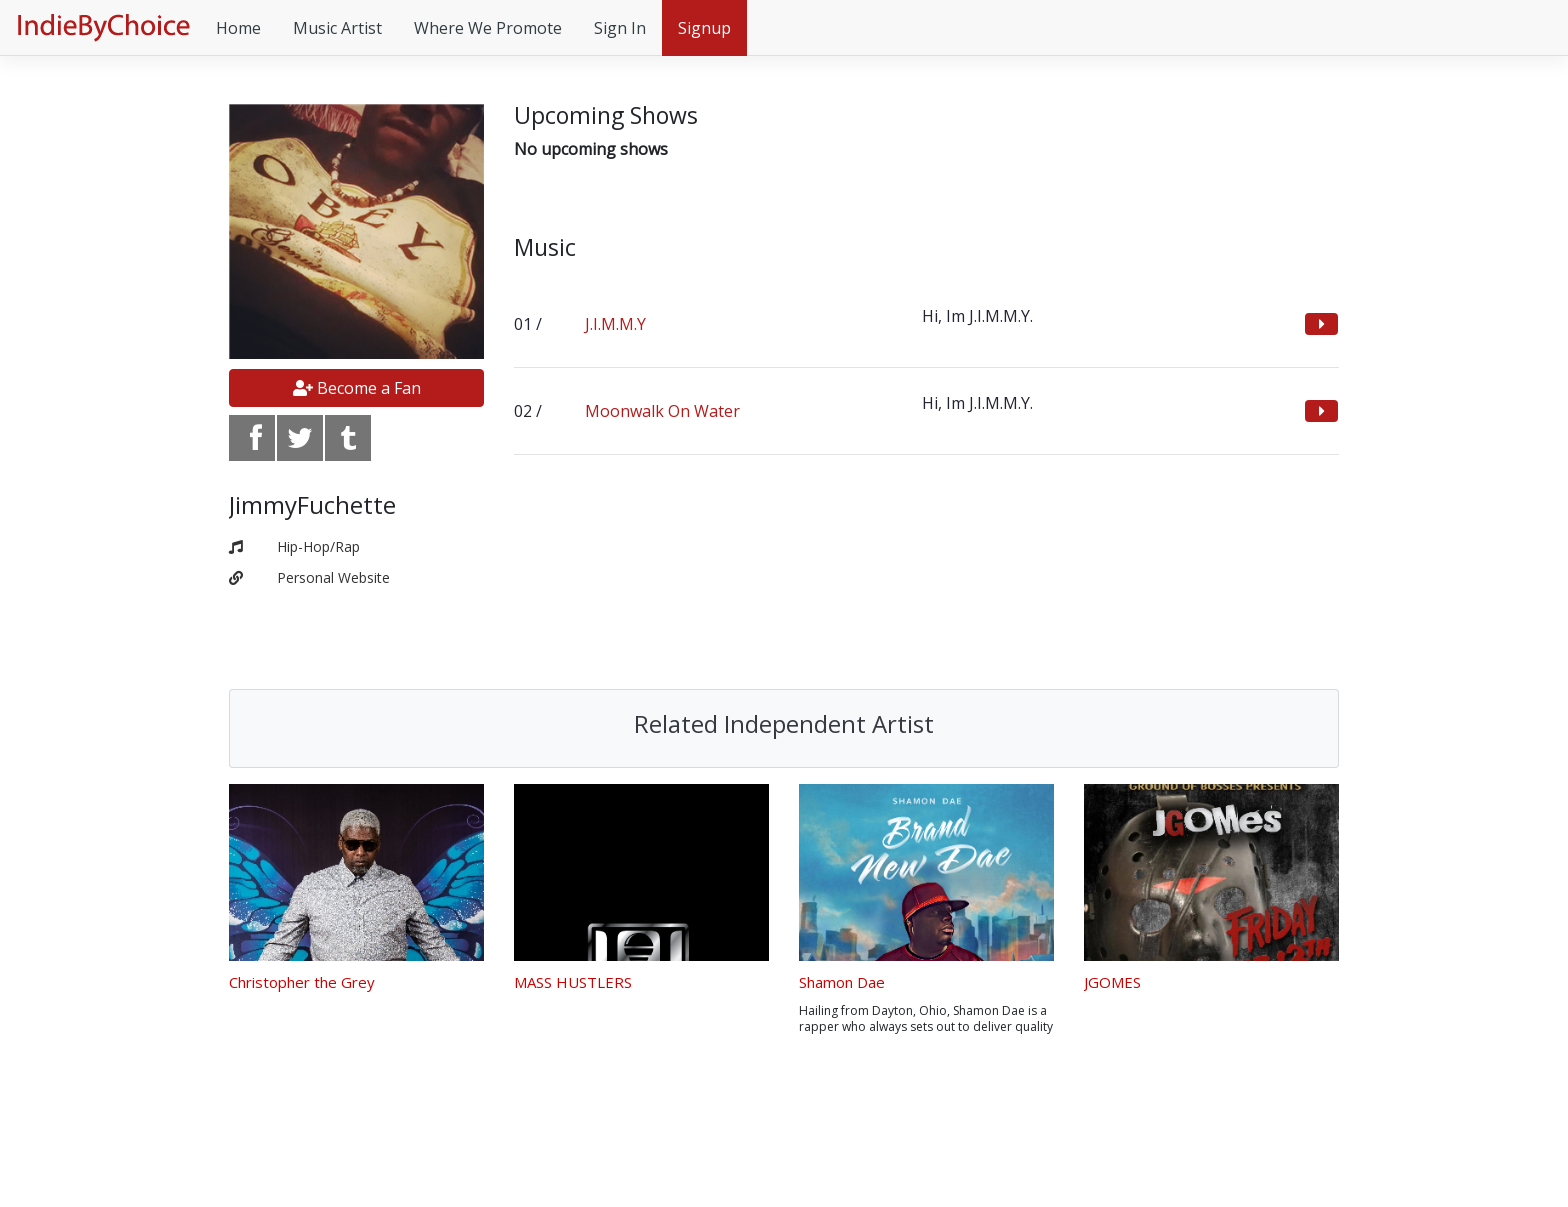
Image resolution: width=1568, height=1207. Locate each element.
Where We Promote (488, 28)
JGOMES (1112, 982)
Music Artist (337, 28)
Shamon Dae (842, 982)
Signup (704, 28)
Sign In (620, 28)
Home (238, 28)
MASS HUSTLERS (573, 982)
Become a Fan (357, 388)
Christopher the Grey (302, 982)
